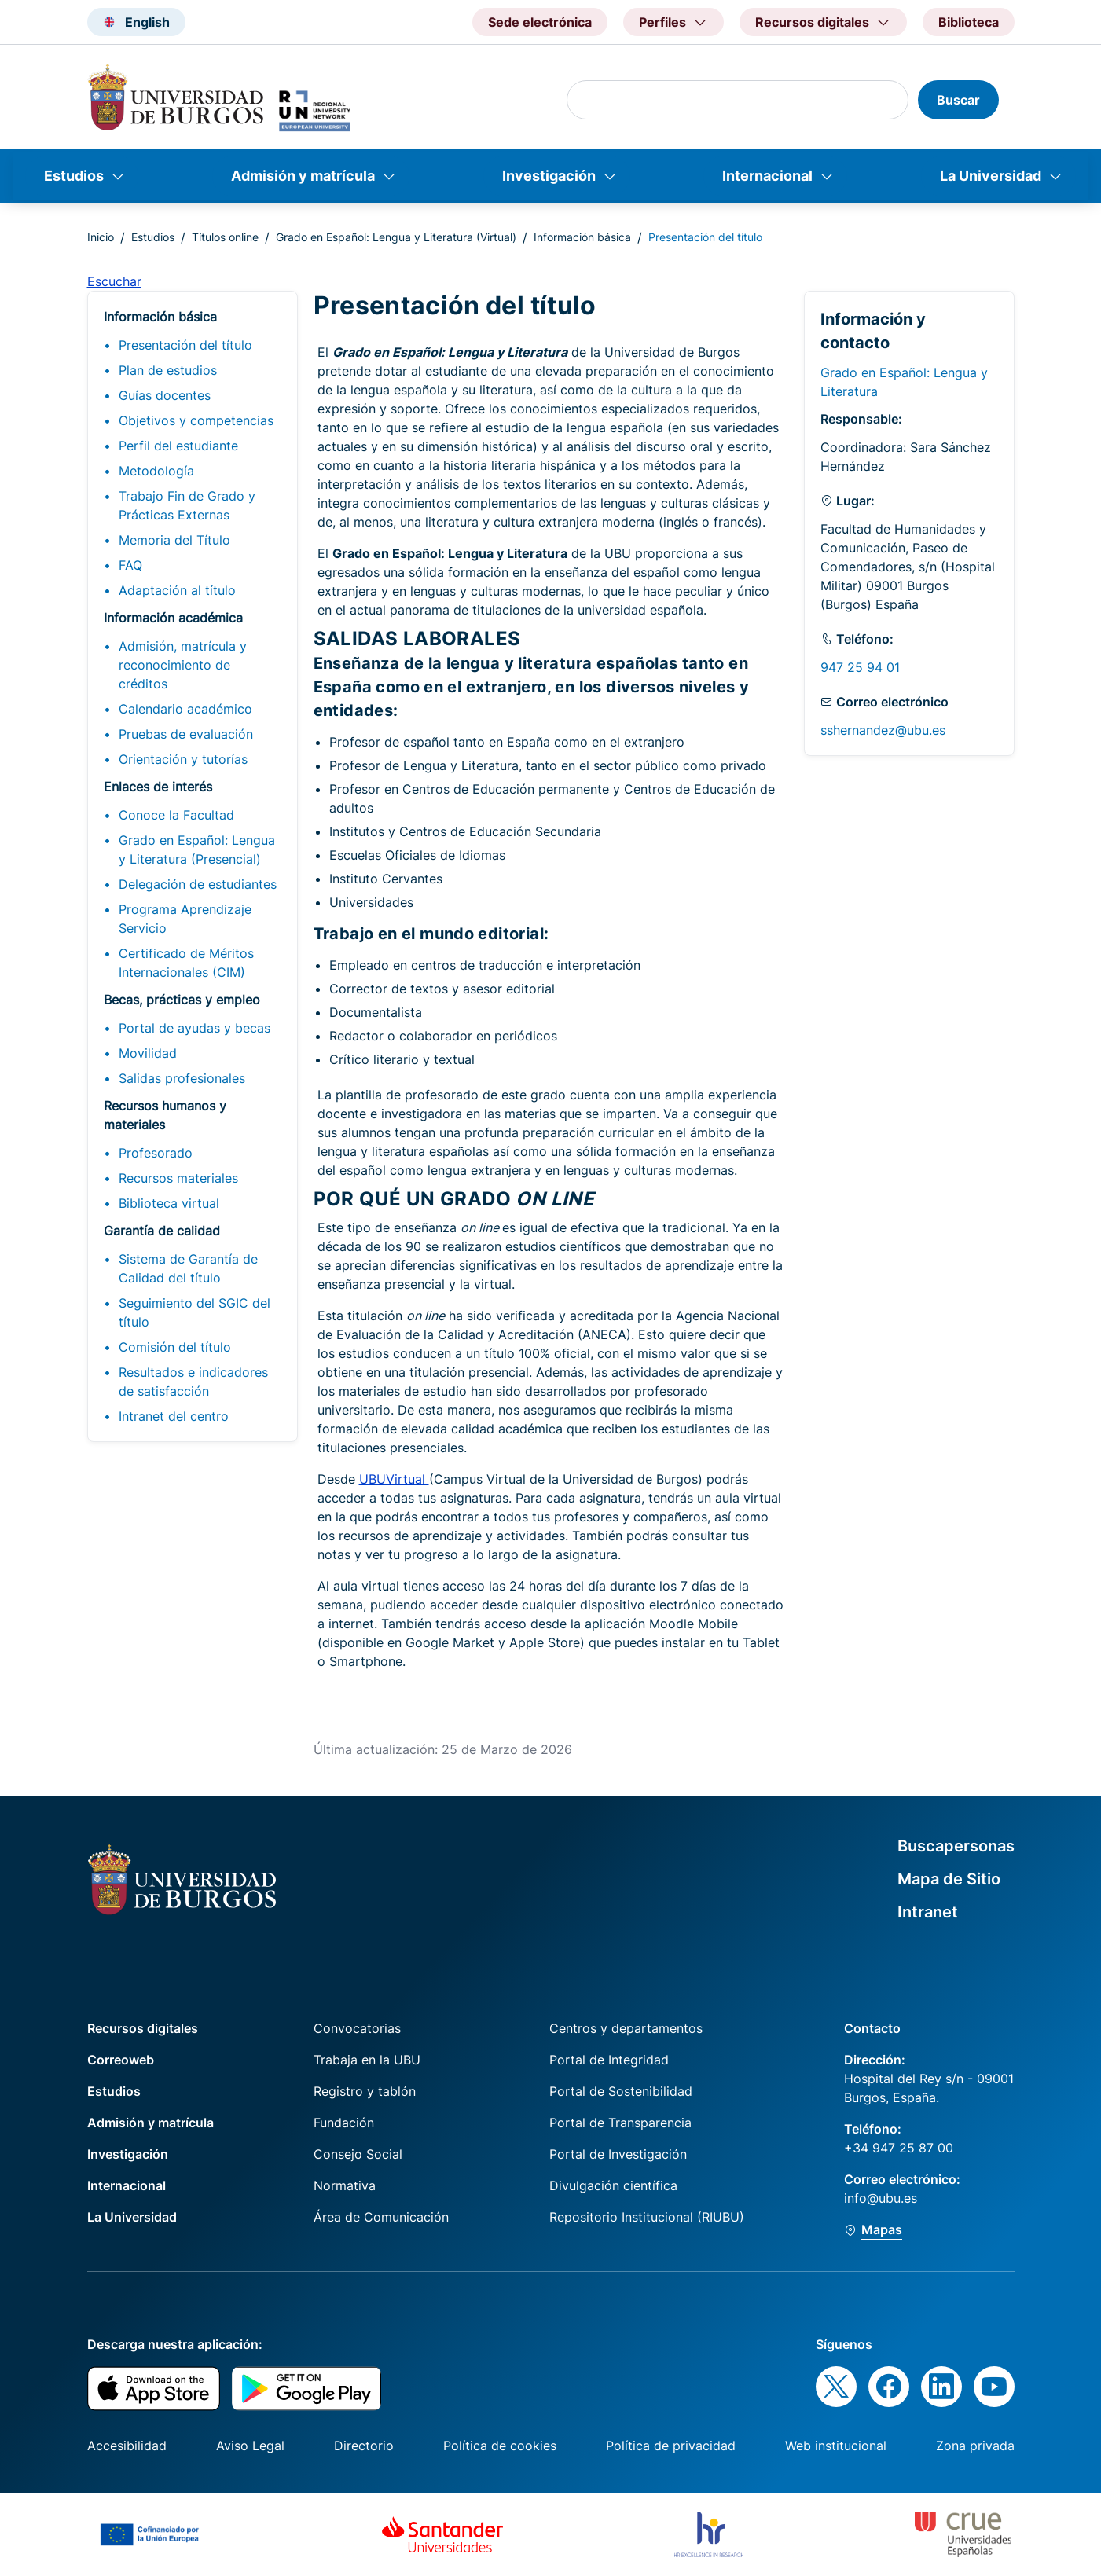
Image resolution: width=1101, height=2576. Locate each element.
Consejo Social (358, 2154)
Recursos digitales (142, 2028)
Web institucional (835, 2445)
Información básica (582, 237)
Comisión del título (175, 1347)
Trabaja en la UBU (367, 2060)
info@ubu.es (880, 2198)
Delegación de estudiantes (198, 884)
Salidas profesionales (182, 1078)
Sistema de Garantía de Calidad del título (188, 1268)
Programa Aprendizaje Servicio (185, 918)
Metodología (156, 471)
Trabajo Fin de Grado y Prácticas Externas (187, 505)
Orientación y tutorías (183, 759)
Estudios (74, 175)
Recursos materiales (178, 1178)
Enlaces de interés (158, 786)
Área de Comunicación (381, 2217)
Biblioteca (968, 22)
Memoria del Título (174, 540)
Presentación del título (185, 345)
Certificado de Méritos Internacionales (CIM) (186, 962)
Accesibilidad (127, 2445)
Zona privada (975, 2445)
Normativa (345, 2185)
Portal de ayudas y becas (194, 1028)
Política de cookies (499, 2445)
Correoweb (120, 2060)
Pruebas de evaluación (186, 734)
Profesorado (156, 1153)
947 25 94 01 (860, 667)
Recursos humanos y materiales (165, 1115)
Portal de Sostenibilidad (620, 2091)
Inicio (100, 237)
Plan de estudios (168, 370)
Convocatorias (357, 2028)
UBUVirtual (394, 1479)
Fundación (344, 2122)
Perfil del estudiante (178, 445)
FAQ (130, 565)
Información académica (173, 618)
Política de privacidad (671, 2445)
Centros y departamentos (626, 2028)
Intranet (927, 1912)
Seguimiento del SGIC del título (194, 1312)
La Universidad (990, 175)
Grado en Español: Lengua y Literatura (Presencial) (197, 849)
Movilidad (148, 1053)
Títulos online (225, 237)
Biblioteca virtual (169, 1203)
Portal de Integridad (609, 2060)
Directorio (364, 2445)
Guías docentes (165, 395)
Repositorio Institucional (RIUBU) (646, 2217)
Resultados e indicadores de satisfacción (193, 1381)
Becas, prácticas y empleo (182, 999)
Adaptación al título (177, 590)
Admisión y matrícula (303, 175)
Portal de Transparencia (620, 2122)
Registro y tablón (365, 2091)
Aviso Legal (250, 2445)
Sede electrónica (540, 22)
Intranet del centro (174, 1416)
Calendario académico (185, 709)
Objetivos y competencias (196, 420)
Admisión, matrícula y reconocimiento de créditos (183, 665)
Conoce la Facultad (176, 815)
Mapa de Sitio (948, 1879)
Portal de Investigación (618, 2154)
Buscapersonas (956, 1846)
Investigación (549, 175)
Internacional (767, 175)
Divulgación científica (613, 2185)
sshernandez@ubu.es (882, 730)
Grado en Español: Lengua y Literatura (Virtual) (396, 237)
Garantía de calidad (162, 1230)
